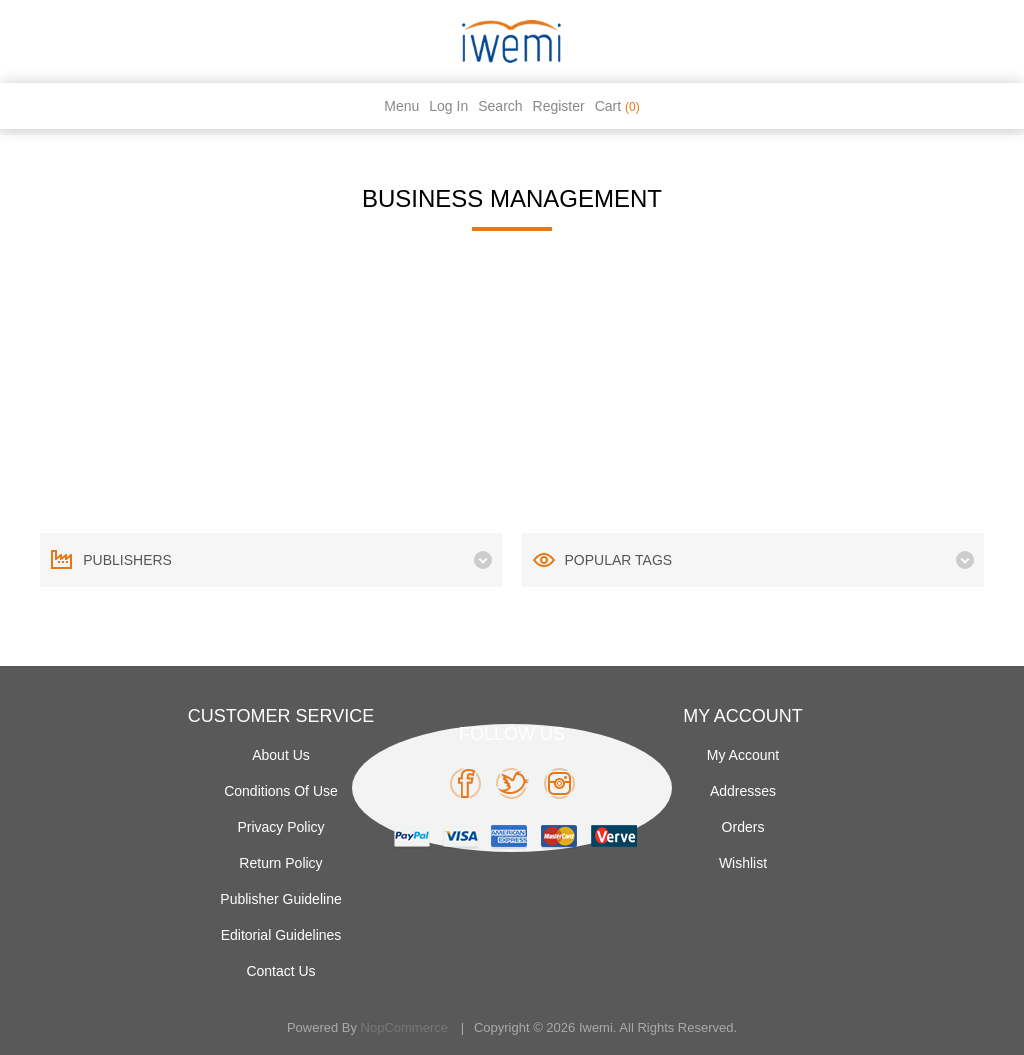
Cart (617, 106)
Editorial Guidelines (281, 935)
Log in (448, 106)
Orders (743, 827)
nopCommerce (404, 1027)
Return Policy (280, 863)
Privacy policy (280, 827)
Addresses (743, 791)
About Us (281, 755)
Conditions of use (281, 791)
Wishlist (743, 863)
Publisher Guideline (280, 899)
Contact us (280, 971)
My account (743, 755)
